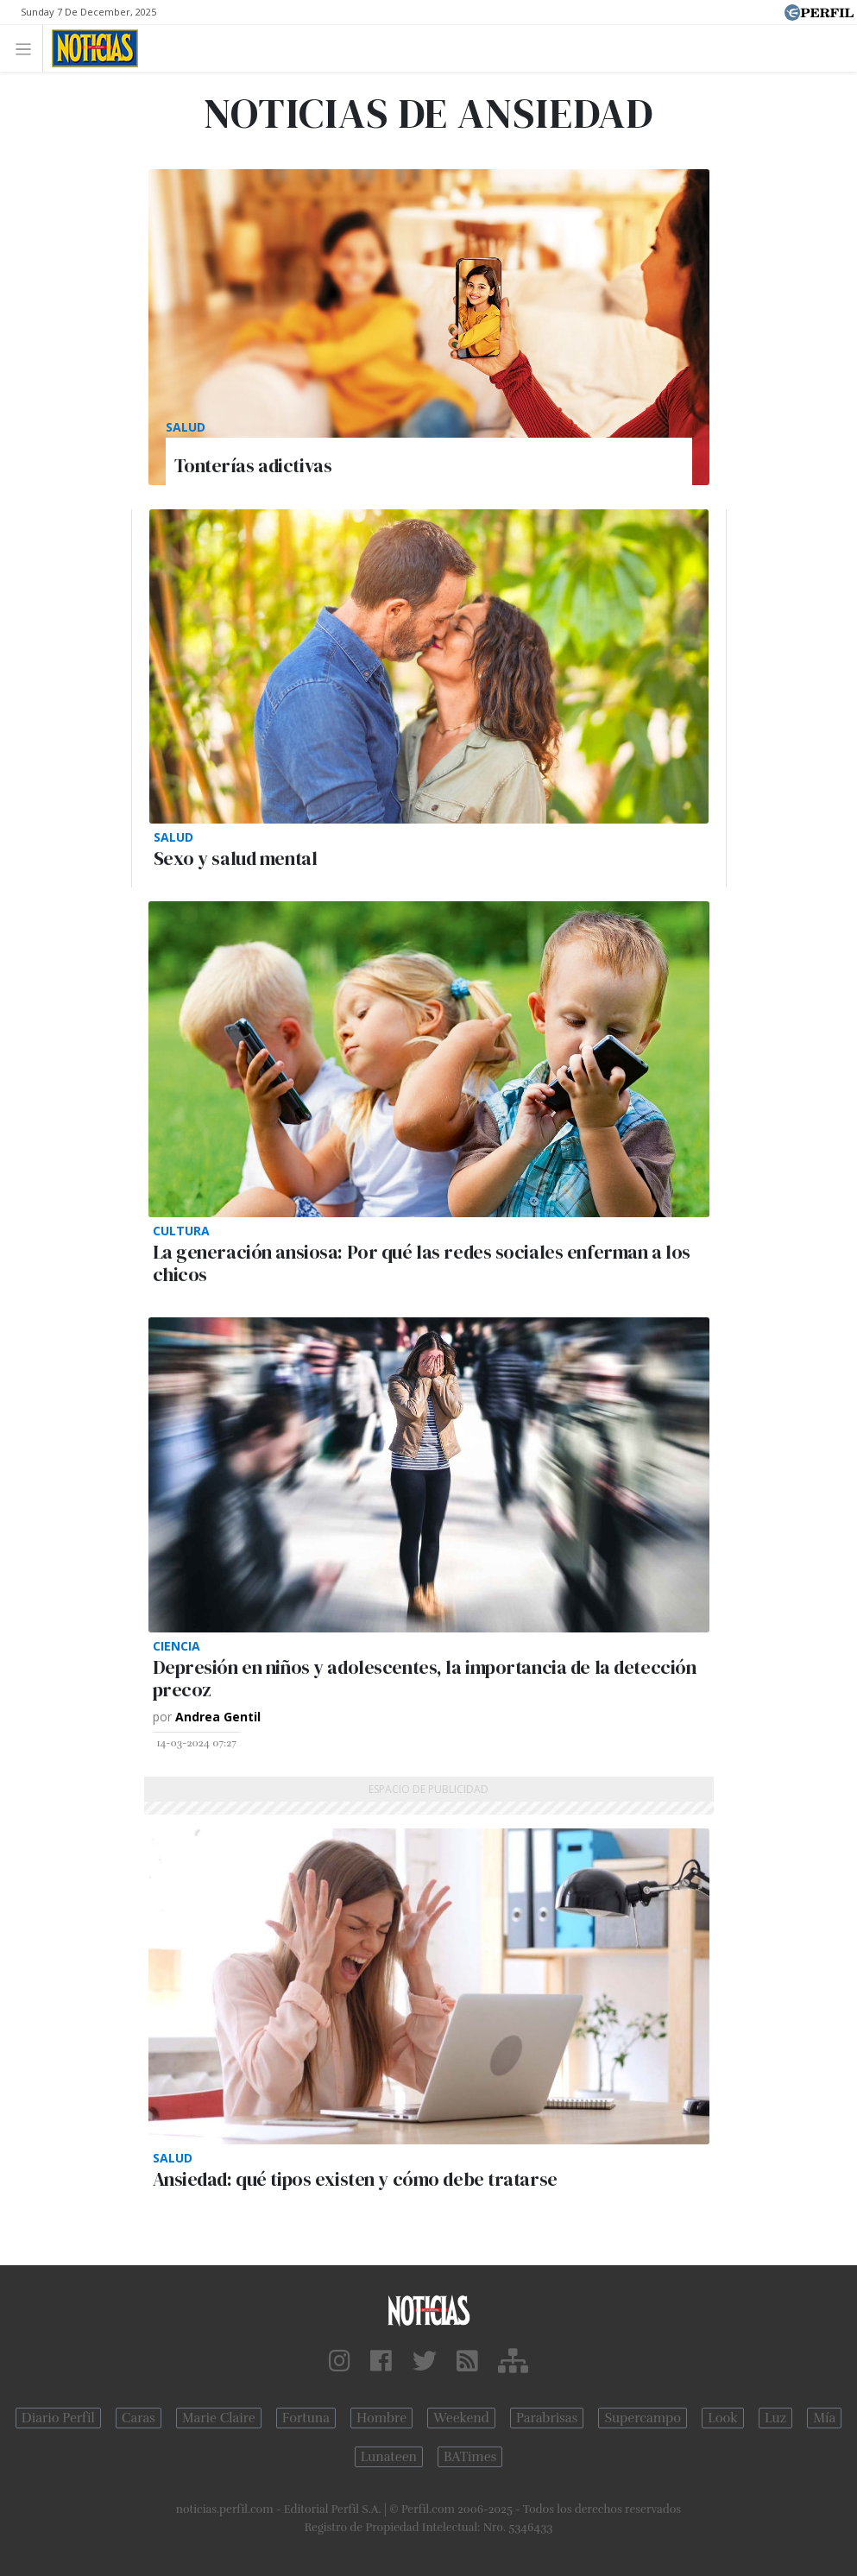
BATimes (470, 2457)
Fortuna (306, 2418)
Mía (824, 2418)
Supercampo (642, 2418)
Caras (138, 2418)
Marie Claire (218, 2418)
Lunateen (389, 2457)
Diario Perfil (58, 2418)
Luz (775, 2418)
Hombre (381, 2418)
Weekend (461, 2418)
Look (723, 2418)
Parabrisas (546, 2418)
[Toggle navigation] (28, 48)
